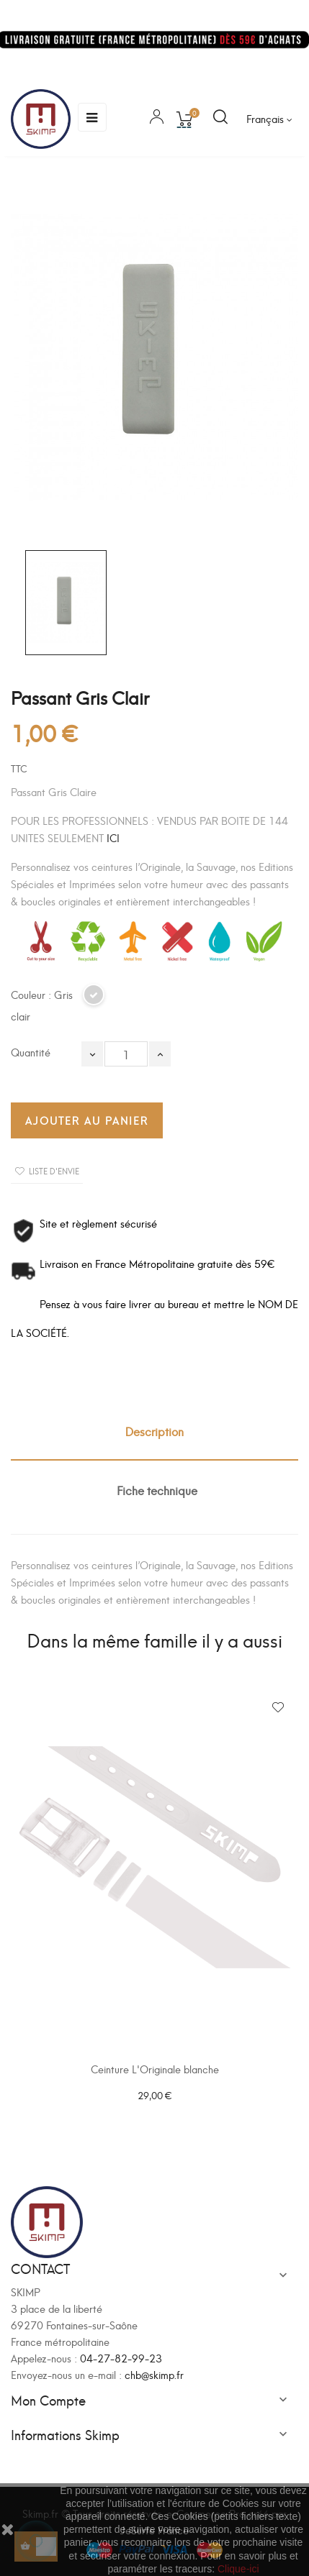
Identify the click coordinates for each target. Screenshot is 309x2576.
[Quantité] (126, 1054)
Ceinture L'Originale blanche (155, 2068)
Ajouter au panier (86, 1120)
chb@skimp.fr (154, 2374)
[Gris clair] (94, 1001)
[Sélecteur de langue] (269, 118)
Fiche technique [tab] (157, 1490)
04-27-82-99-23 (121, 2357)
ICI (113, 837)
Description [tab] (154, 1431)
